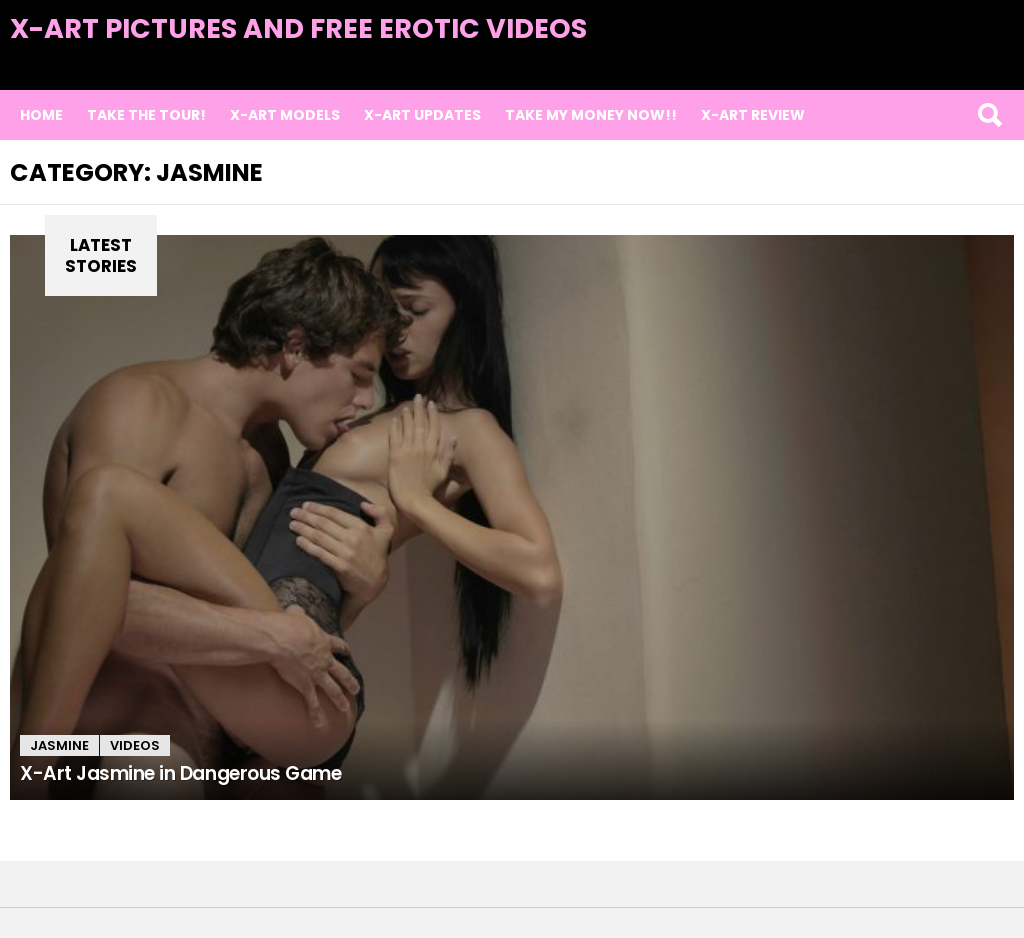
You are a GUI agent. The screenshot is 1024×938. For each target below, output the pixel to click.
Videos (135, 745)
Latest (973, 61)
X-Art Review (753, 115)
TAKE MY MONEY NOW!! (591, 115)
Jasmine (59, 745)
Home (41, 115)
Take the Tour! (146, 115)
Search (989, 115)
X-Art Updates (422, 115)
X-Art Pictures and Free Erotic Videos (298, 28)
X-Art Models (285, 115)
